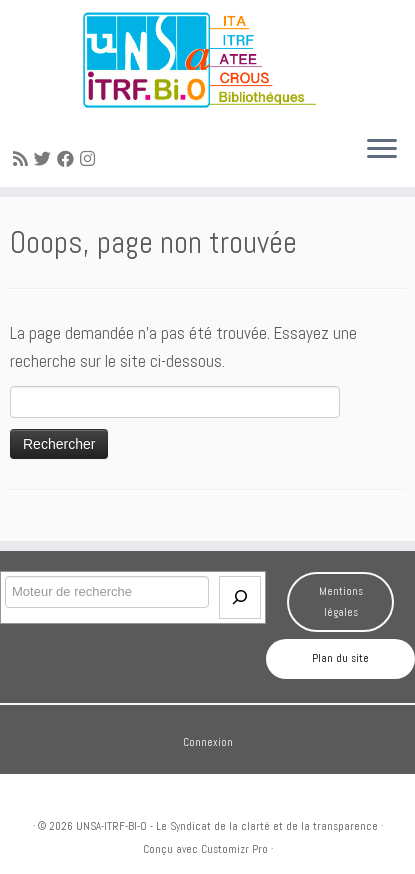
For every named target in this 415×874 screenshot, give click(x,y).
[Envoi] (240, 597)
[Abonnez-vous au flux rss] (23, 159)
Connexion (208, 742)
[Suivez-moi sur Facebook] (68, 159)
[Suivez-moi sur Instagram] (90, 159)
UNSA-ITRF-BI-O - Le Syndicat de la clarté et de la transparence (227, 826)
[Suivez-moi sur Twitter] (45, 159)
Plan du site (340, 658)
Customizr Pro (234, 849)
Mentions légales (341, 601)
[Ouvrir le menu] (382, 151)
